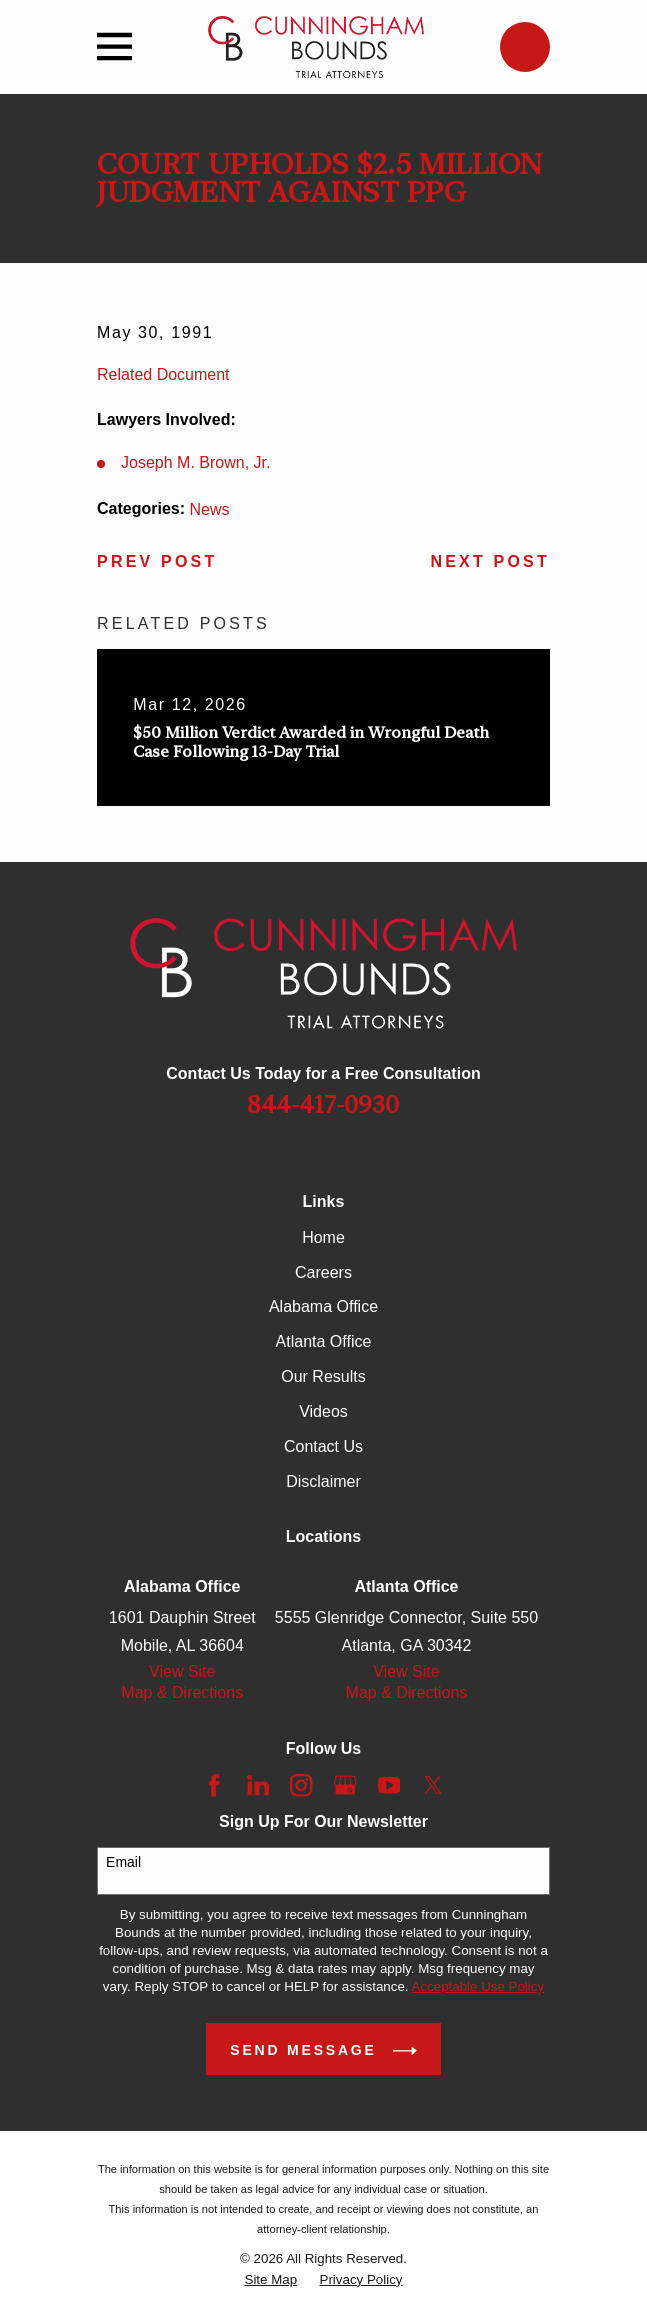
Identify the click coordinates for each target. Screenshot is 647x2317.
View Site (182, 1671)
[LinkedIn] (258, 1785)
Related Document (163, 374)
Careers (323, 1272)
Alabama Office (323, 1306)
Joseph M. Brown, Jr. (195, 462)
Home (323, 1237)
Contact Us (323, 1446)
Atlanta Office (324, 1341)
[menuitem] (271, 2280)
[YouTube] (389, 1785)
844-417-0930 (323, 1105)
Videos (323, 1411)
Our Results (323, 1376)
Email (123, 1862)
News (210, 509)
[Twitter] (433, 1785)
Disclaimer (323, 1481)
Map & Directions (182, 1692)
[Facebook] (214, 1785)
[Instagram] (301, 1785)
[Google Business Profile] (345, 1785)
